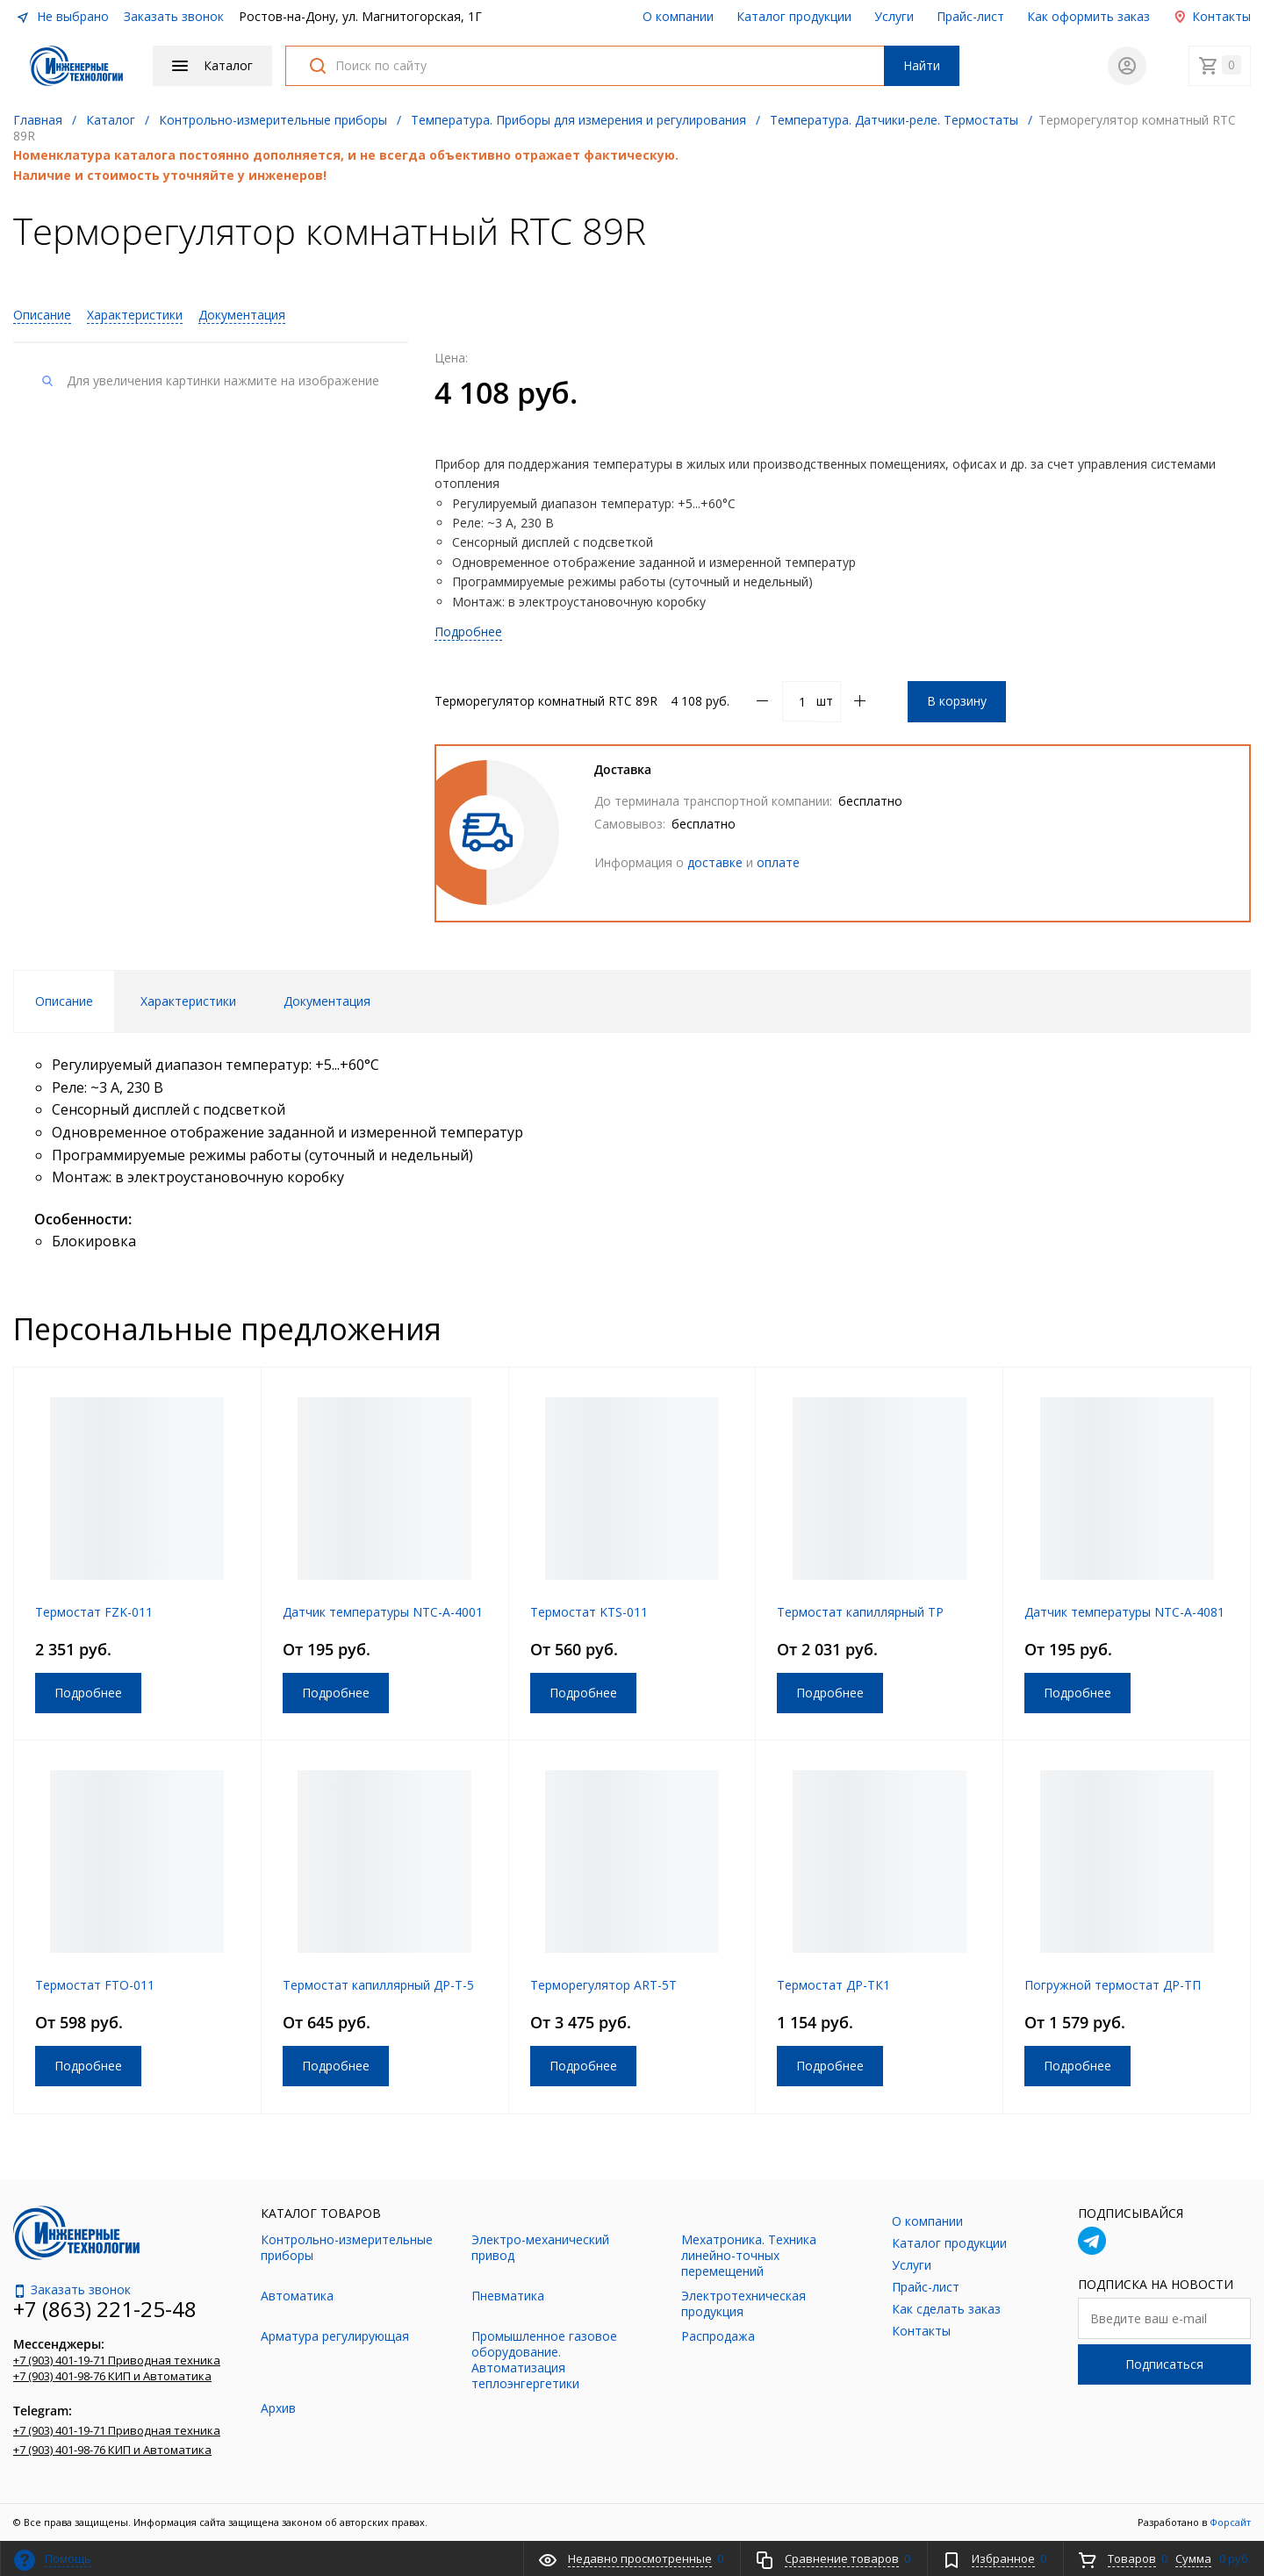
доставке (715, 862)
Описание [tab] (64, 1001)
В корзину (957, 700)
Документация (241, 314)
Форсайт (1230, 2522)
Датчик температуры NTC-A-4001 (383, 1612)
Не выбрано (62, 16)
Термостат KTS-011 (589, 1612)
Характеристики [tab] (188, 1001)
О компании (678, 16)
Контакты (1212, 16)
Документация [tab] (327, 1001)
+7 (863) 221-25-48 (105, 2308)
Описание (42, 314)
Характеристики (135, 314)
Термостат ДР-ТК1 (833, 1985)
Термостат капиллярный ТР (860, 1612)
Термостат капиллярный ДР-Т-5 (378, 1985)
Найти (921, 65)
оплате (778, 862)
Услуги (894, 16)
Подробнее (468, 631)
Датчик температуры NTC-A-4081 (1124, 1612)
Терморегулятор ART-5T (603, 1985)
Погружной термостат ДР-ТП (1112, 1985)
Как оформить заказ (1088, 16)
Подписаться (1164, 2364)
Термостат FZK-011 (94, 1612)
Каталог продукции (793, 16)
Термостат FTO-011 (94, 1985)
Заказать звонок (174, 16)
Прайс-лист (970, 16)
